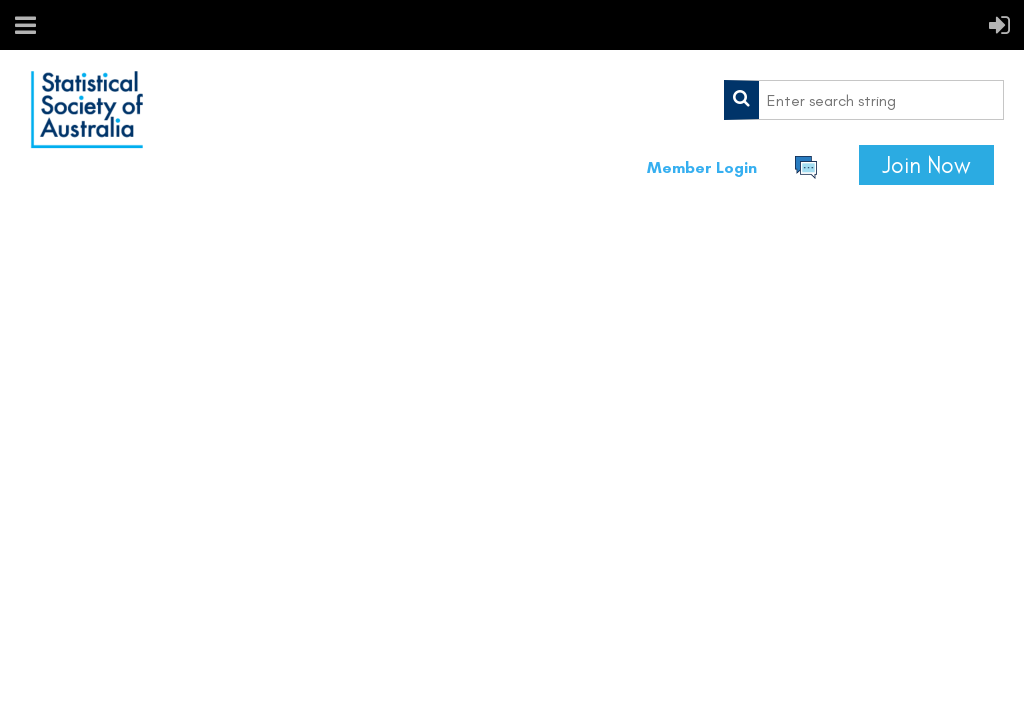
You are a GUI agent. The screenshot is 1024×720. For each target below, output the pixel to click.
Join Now (926, 165)
